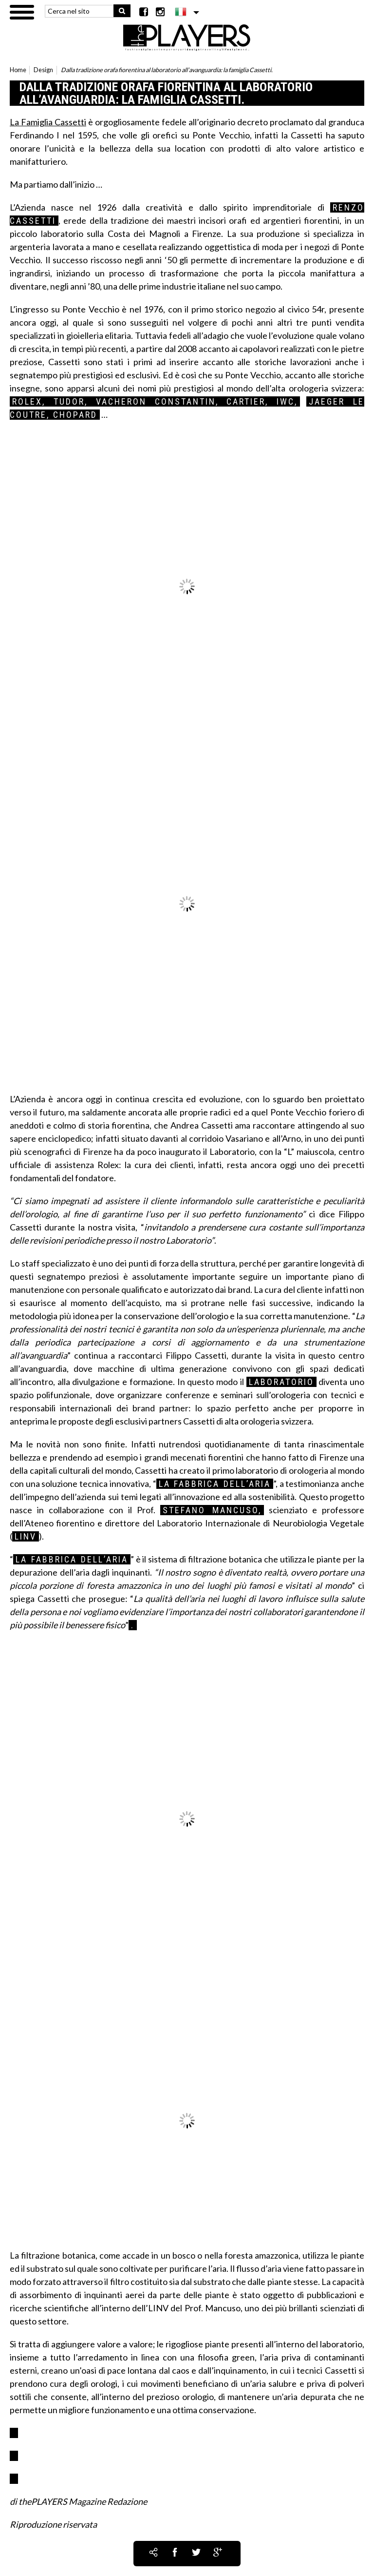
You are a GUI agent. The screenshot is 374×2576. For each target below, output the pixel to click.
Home (18, 70)
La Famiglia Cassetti (48, 122)
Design (43, 70)
